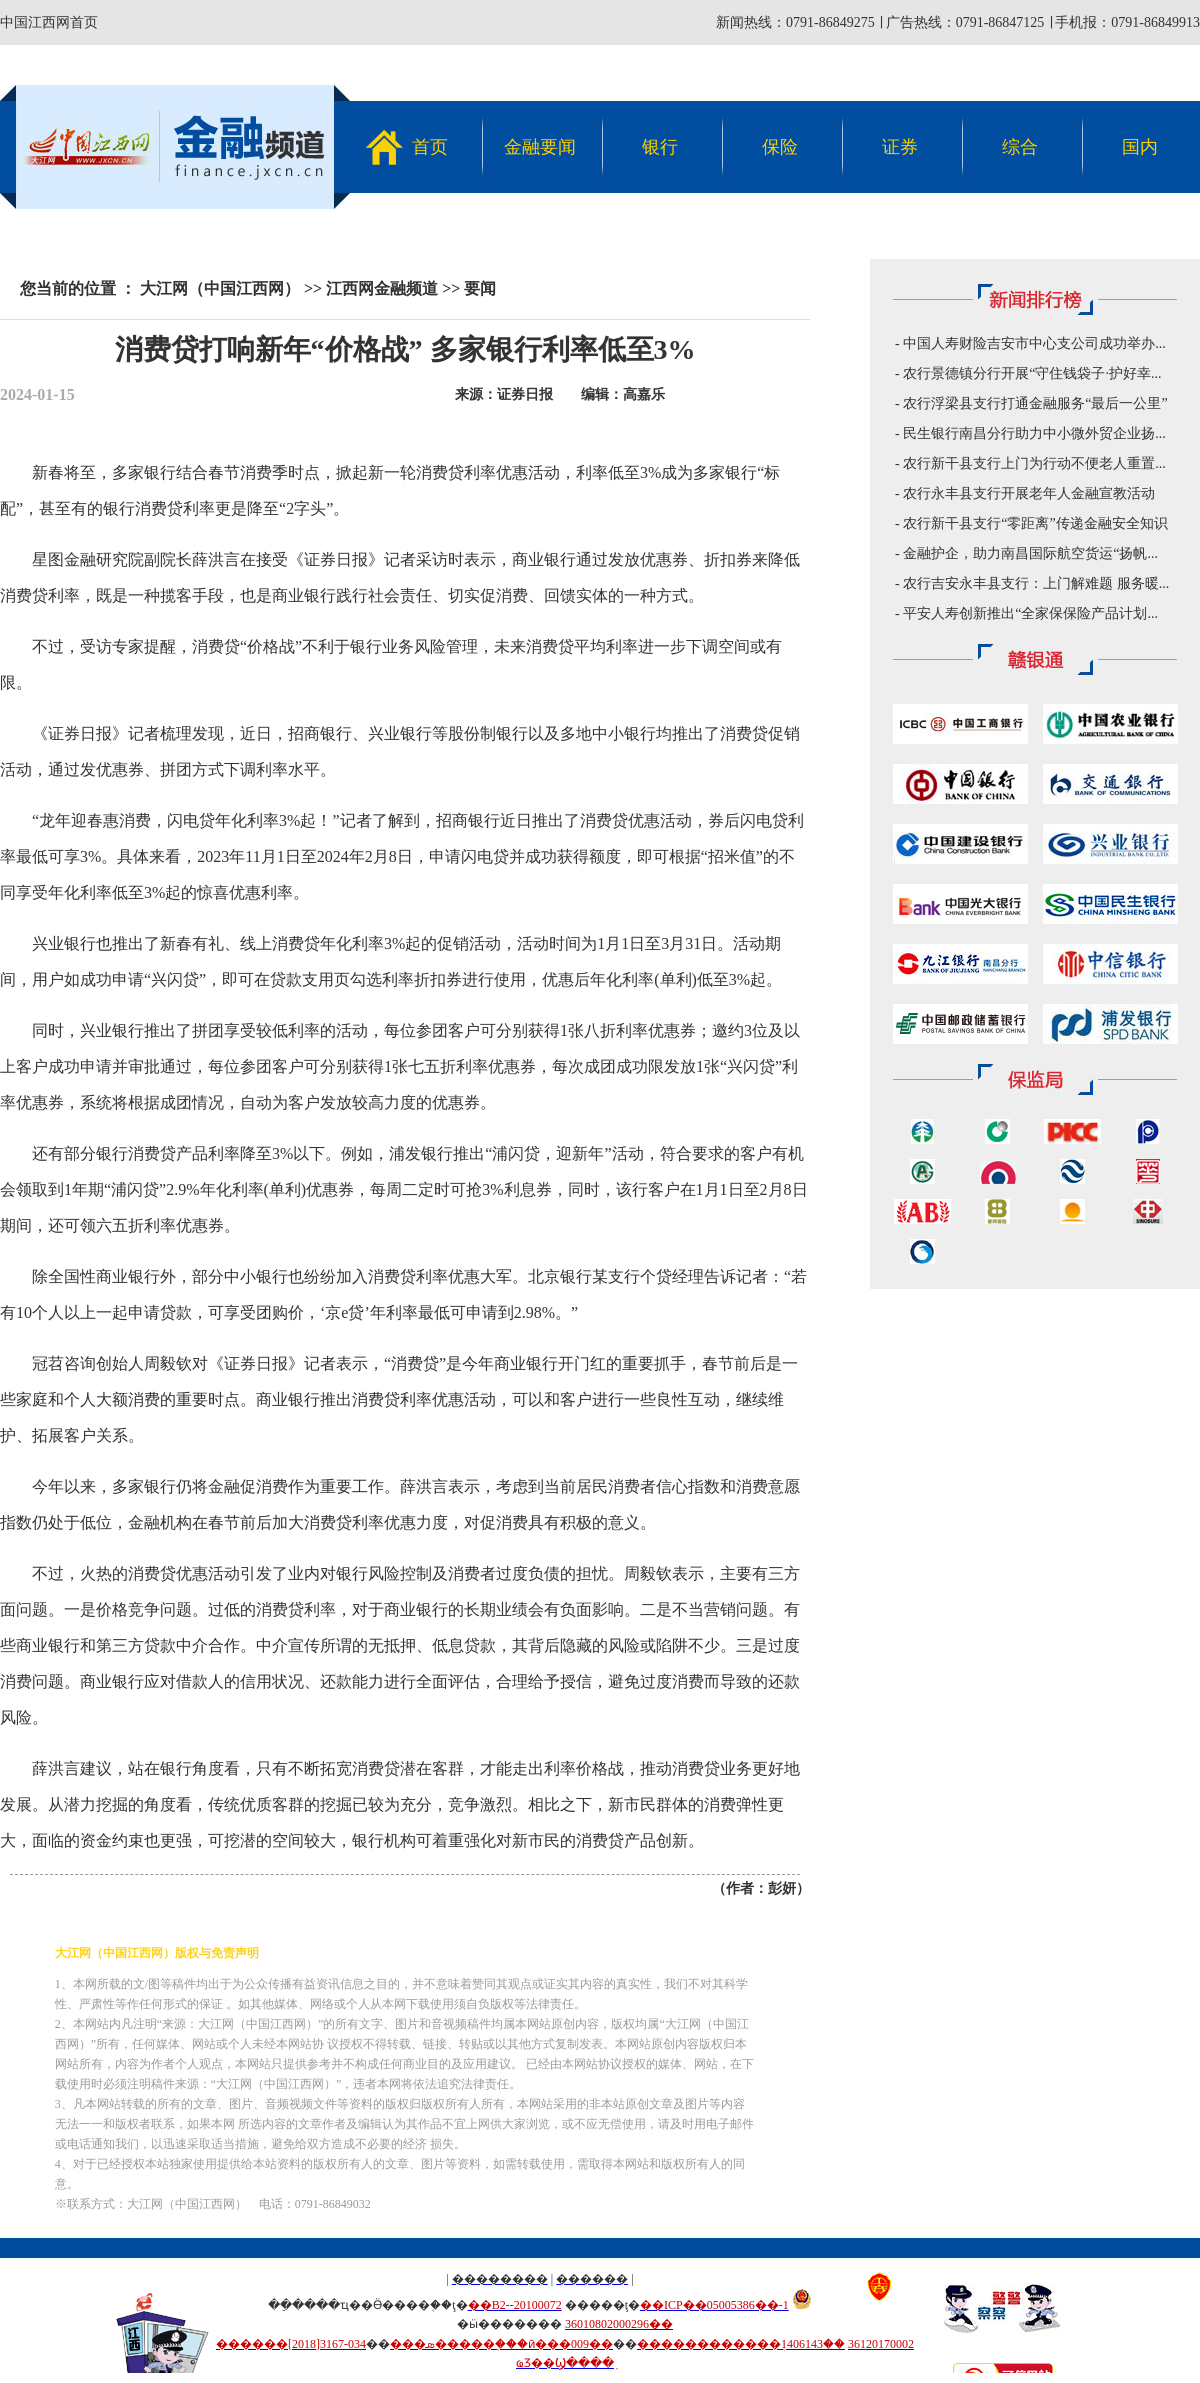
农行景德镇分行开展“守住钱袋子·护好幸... (1032, 373)
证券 (900, 147)
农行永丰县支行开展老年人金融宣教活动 (1029, 493)
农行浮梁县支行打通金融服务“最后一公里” (1035, 403)
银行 (660, 147)
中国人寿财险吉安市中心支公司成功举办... (1034, 343)
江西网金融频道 (382, 288)
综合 (1020, 147)
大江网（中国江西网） (220, 288)
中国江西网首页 (49, 22)
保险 (780, 147)
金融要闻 (540, 147)
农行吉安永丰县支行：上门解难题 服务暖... (1036, 583)
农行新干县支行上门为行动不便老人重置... (1034, 463)
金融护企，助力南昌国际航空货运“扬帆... (1030, 553)
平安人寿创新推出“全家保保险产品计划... (1030, 613)
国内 (1140, 147)
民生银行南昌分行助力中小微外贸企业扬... (1034, 433)
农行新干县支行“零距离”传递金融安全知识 (1035, 523)
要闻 (480, 288)
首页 (430, 147)
